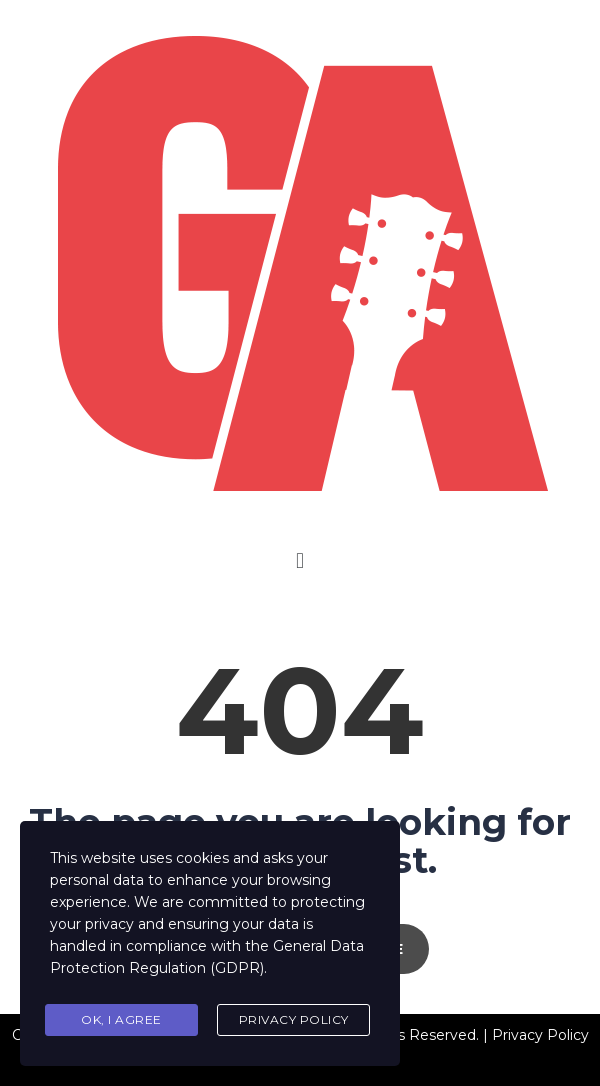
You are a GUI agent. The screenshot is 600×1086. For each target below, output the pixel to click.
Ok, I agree (121, 1019)
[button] (299, 560)
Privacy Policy (294, 1019)
